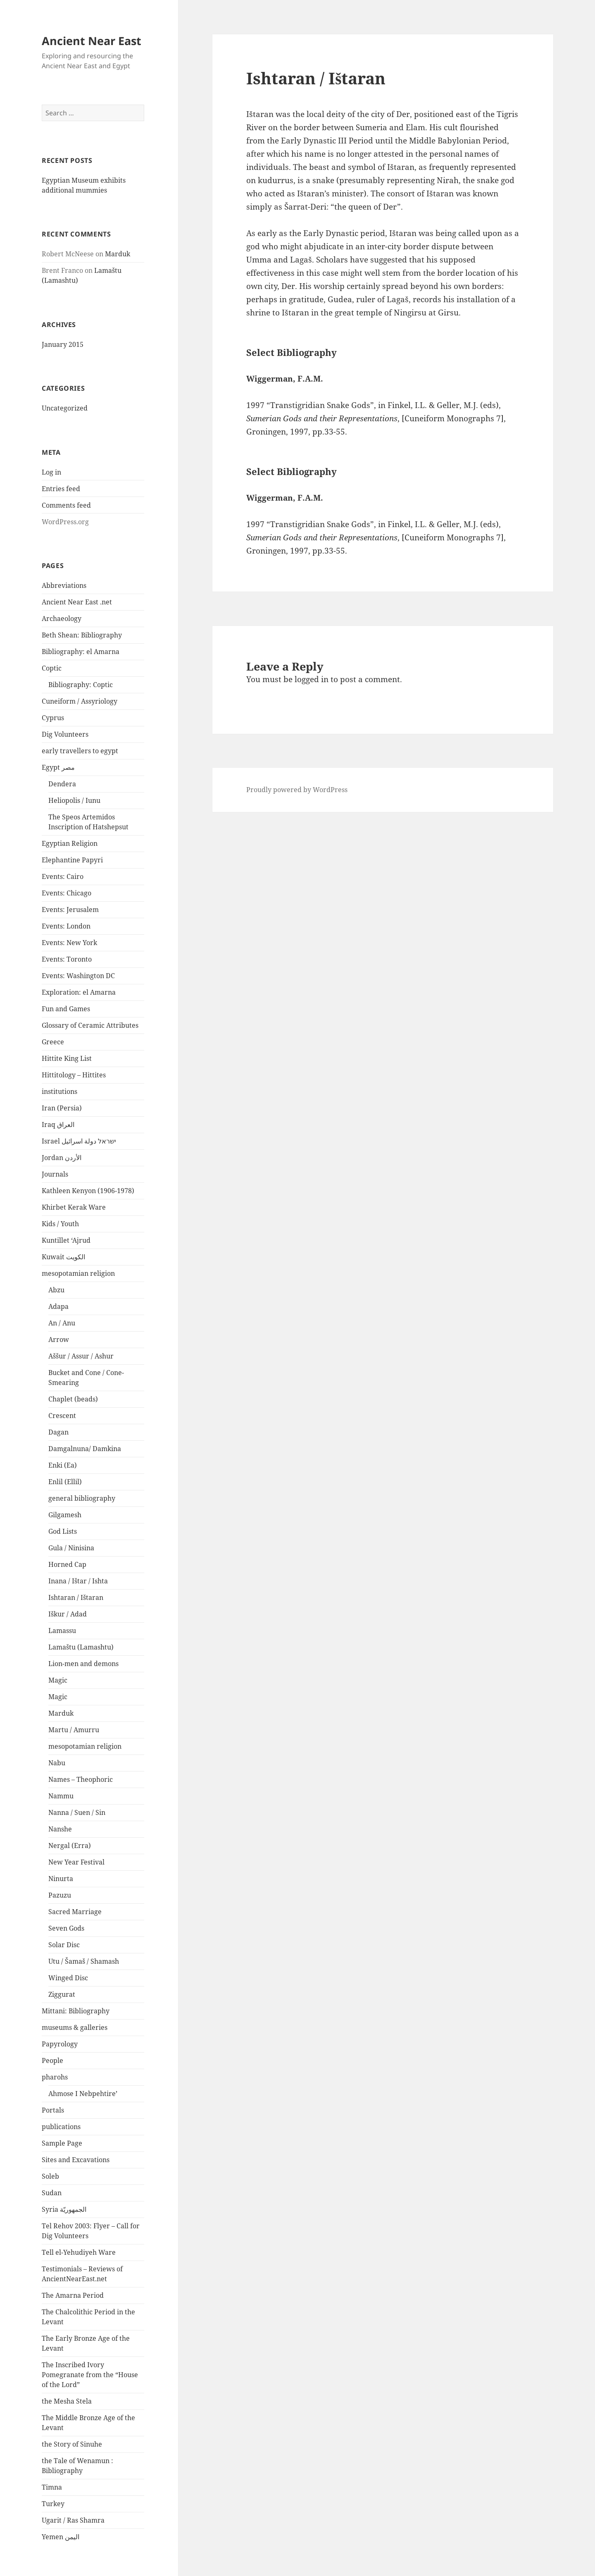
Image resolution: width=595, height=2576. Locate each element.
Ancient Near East (91, 40)
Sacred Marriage (75, 1911)
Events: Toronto (67, 959)
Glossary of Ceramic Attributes (90, 1025)
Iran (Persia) (62, 1108)
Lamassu (62, 1630)
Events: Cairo (62, 876)
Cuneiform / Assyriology (79, 701)
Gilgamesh (64, 1514)
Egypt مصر (58, 767)
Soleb (50, 2176)
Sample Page (62, 2143)
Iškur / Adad (67, 1614)
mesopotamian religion (78, 1273)
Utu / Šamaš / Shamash (83, 1961)
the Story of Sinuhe (72, 2444)
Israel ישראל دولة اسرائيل (79, 1141)
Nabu (56, 1762)
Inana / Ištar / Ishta (78, 1580)
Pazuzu (59, 1895)
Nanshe (60, 1829)
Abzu (56, 1289)
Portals (53, 2110)
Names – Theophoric (80, 1779)
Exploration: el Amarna (79, 992)
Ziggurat (61, 1994)
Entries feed (61, 488)
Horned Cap (67, 1564)
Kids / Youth (60, 1223)
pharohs (55, 2077)
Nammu (61, 1795)
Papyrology (60, 2043)
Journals (55, 1174)
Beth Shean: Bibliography (82, 635)
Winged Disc (68, 1977)
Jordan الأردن (61, 1157)
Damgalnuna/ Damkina (84, 1448)
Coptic (52, 668)
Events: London (66, 926)
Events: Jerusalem (70, 909)
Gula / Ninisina (71, 1547)
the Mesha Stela (67, 2401)
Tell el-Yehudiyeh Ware (79, 2252)
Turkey (53, 2503)
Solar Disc (64, 1944)
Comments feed (66, 505)
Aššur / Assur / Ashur (81, 1356)
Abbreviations (64, 585)
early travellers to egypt (80, 750)
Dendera (62, 783)
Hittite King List (67, 1058)
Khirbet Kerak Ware (74, 1207)
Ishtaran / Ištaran (75, 1597)
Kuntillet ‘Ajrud (66, 1240)
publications (61, 2126)
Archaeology (61, 618)
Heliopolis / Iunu (74, 800)
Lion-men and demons (83, 1663)
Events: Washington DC (78, 975)
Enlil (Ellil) (65, 1481)
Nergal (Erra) (69, 1845)
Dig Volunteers (65, 734)
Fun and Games (66, 1008)
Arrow (58, 1339)
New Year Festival (76, 1862)
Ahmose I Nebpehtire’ (82, 2093)
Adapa (58, 1306)
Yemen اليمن (60, 2536)
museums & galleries (74, 2027)
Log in (51, 472)
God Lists (62, 1531)
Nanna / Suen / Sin (76, 1812)
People (52, 2060)
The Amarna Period (73, 2295)
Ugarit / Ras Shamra (73, 2520)
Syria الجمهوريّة (64, 2209)
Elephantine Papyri (72, 859)
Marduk (117, 253)
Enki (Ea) (62, 1465)
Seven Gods (66, 1928)
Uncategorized (65, 408)
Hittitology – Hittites (74, 1074)
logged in (311, 679)
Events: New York (69, 942)
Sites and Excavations (75, 2159)
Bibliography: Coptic (80, 684)
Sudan (52, 2192)
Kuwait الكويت (63, 1256)
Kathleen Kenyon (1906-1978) (88, 1190)
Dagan (58, 1432)
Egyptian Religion (70, 843)
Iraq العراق (58, 1124)
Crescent (62, 1415)
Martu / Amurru (73, 1729)
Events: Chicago (66, 893)
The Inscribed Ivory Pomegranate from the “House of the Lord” (90, 2374)
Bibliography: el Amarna (80, 651)
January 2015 (62, 344)
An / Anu (61, 1322)
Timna (52, 2487)
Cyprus (53, 717)
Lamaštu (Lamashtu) (81, 1647)
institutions (59, 1091)
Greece (53, 1041)
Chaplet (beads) (73, 1399)
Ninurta (60, 1878)
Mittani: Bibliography (75, 2010)
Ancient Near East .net (77, 601)
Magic (57, 1680)
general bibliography (81, 1498)
